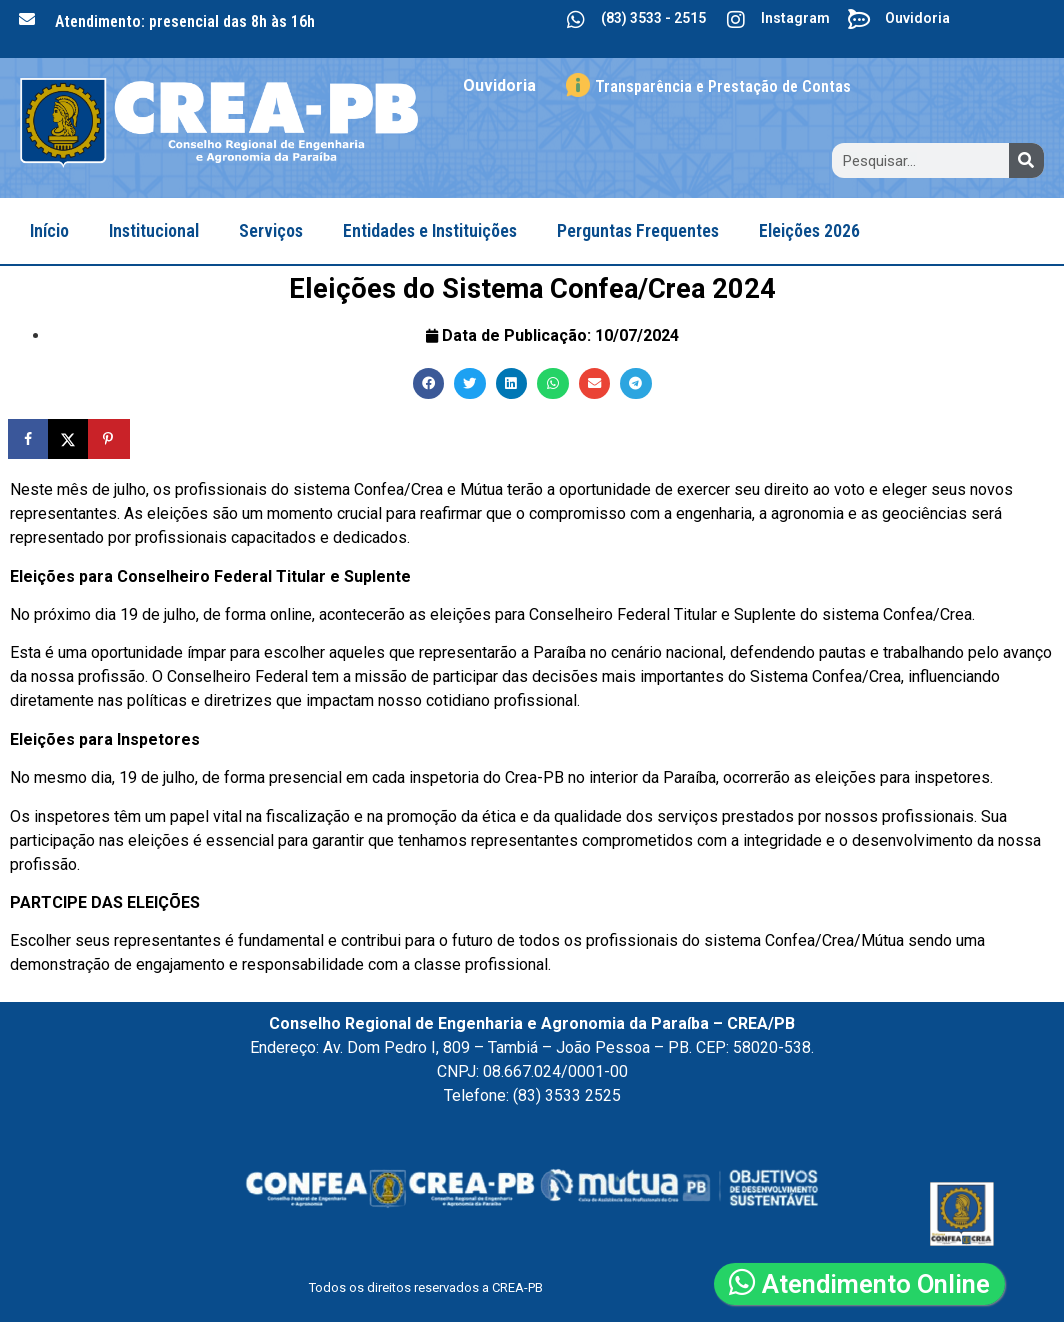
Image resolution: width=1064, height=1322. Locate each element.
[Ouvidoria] (860, 20)
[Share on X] (70, 439)
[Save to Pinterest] (110, 439)
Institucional (154, 230)
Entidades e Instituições (430, 230)
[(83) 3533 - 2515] (576, 20)
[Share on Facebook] (30, 439)
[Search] (1026, 160)
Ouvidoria (917, 18)
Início (49, 230)
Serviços (271, 230)
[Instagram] (736, 20)
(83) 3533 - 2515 (653, 18)
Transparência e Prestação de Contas (723, 86)
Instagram (795, 18)
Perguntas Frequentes (638, 230)
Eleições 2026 (809, 230)
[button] (429, 384)
